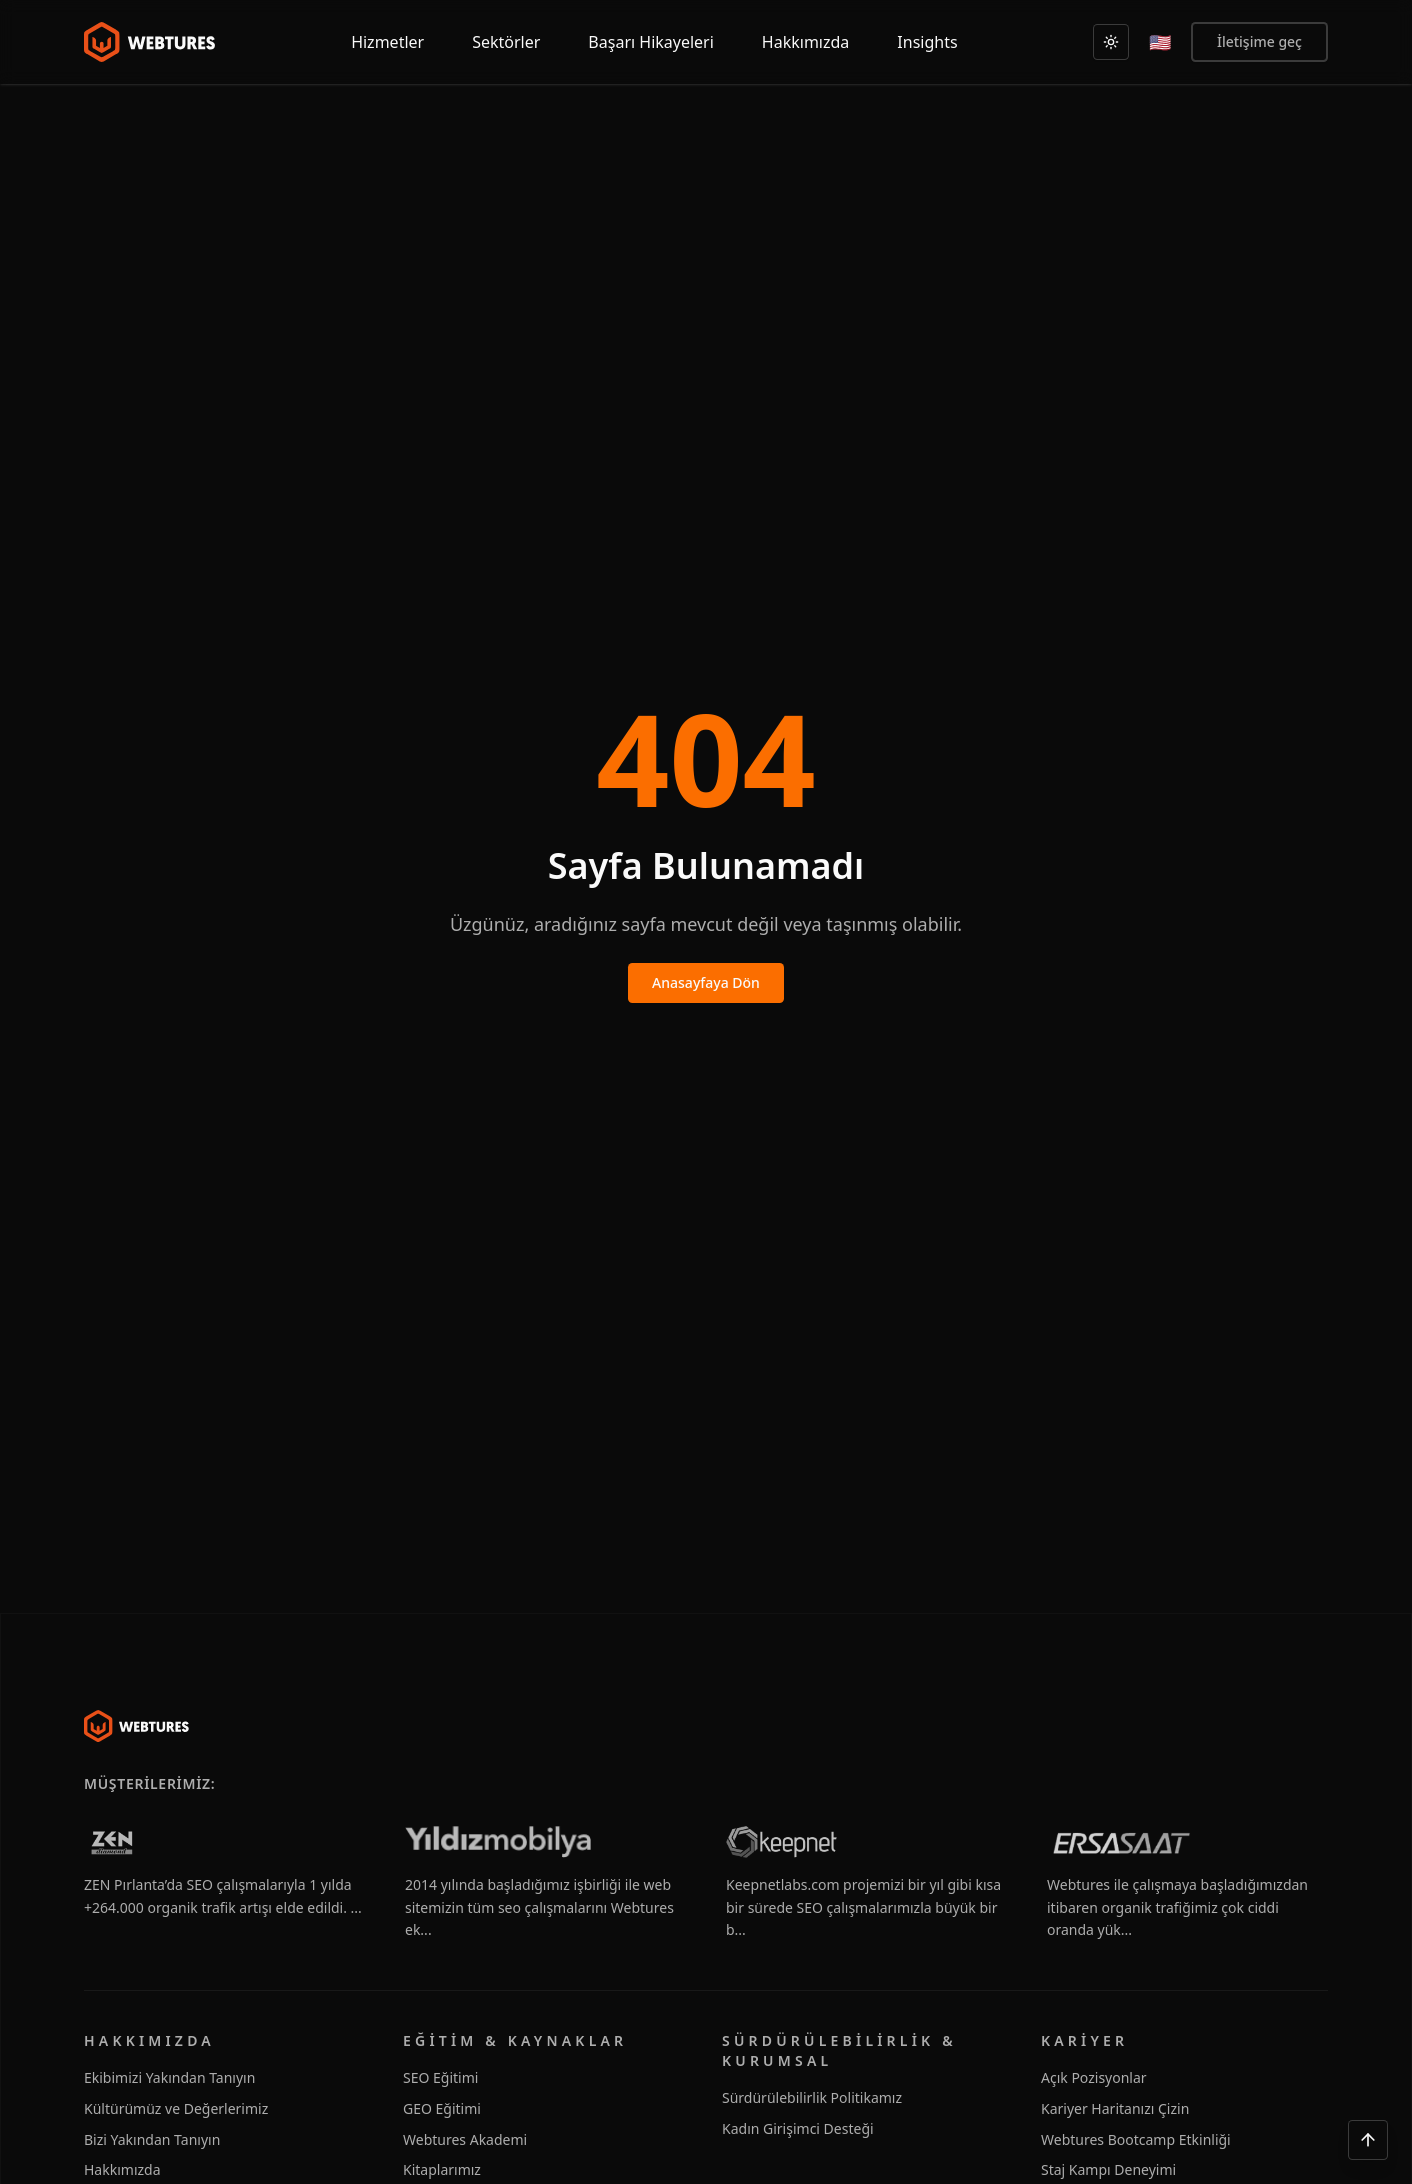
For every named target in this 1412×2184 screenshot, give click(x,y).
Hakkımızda (122, 2169)
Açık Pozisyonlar (1094, 2077)
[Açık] (1111, 42)
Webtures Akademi (465, 2139)
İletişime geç (1259, 41)
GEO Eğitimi (442, 2108)
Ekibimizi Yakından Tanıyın (169, 2077)
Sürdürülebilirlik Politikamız (812, 2097)
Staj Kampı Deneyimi (1108, 2169)
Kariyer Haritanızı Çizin (1115, 2108)
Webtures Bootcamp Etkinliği (1136, 2139)
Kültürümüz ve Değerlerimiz (176, 2108)
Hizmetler (387, 42)
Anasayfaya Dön (706, 982)
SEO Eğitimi (440, 2077)
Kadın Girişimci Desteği (798, 2128)
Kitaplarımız (442, 2169)
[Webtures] (136, 1726)
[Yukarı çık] (1368, 2140)
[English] (1160, 42)
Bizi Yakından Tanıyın (152, 2139)
